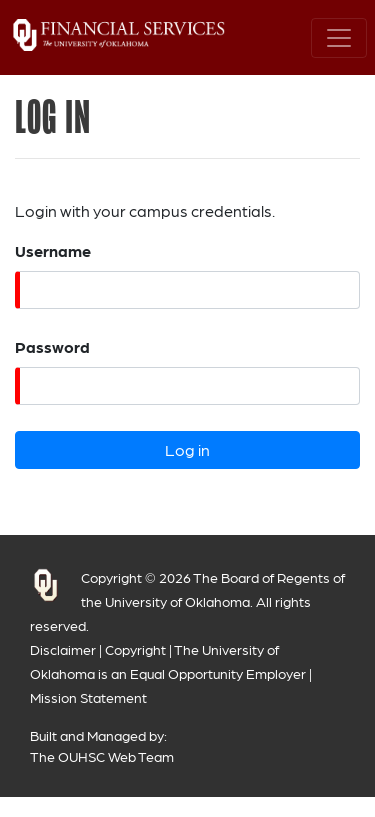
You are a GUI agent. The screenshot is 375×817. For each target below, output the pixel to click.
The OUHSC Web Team (102, 756)
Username (53, 250)
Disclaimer (63, 649)
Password (52, 346)
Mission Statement (88, 697)
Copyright (135, 649)
